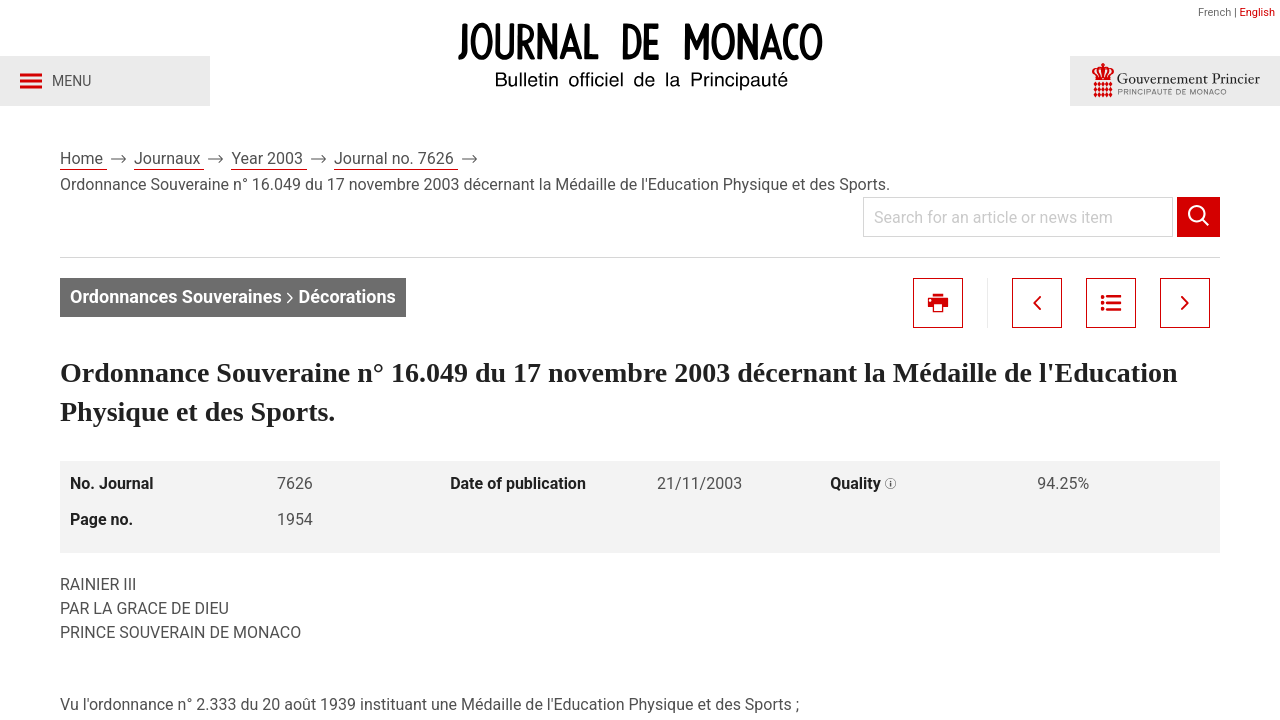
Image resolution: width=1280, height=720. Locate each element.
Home (83, 158)
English (1257, 12)
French (1214, 12)
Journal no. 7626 (396, 158)
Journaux (169, 158)
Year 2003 (269, 158)
